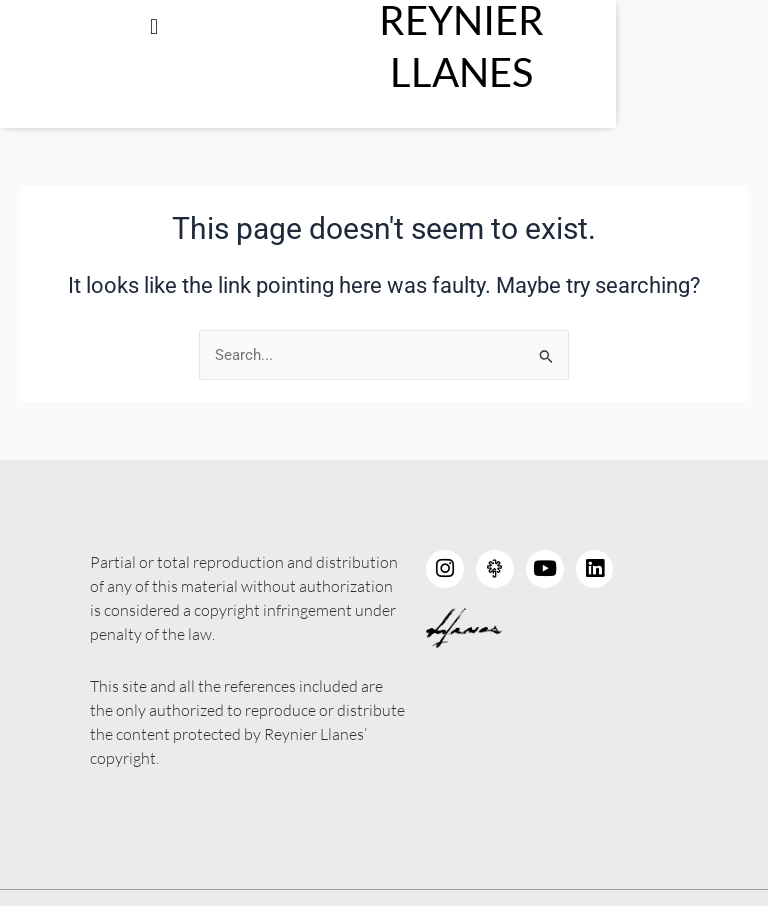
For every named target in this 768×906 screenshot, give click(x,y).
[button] (191, 26)
